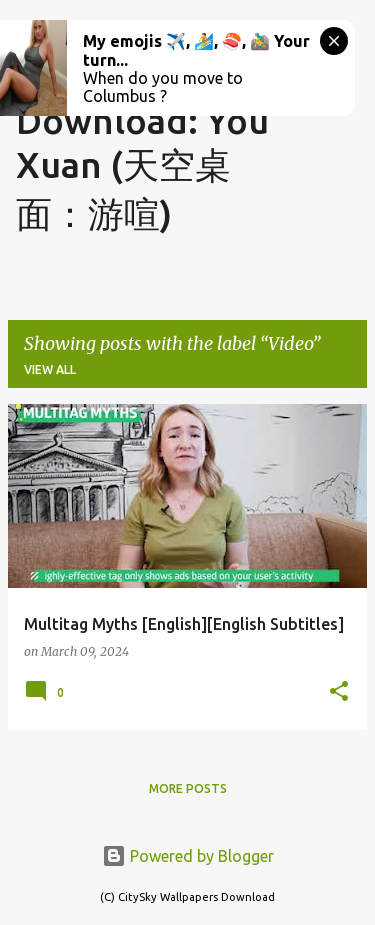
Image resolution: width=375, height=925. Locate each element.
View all (50, 369)
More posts (188, 788)
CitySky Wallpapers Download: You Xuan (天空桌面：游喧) (142, 125)
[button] (339, 692)
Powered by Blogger (188, 856)
